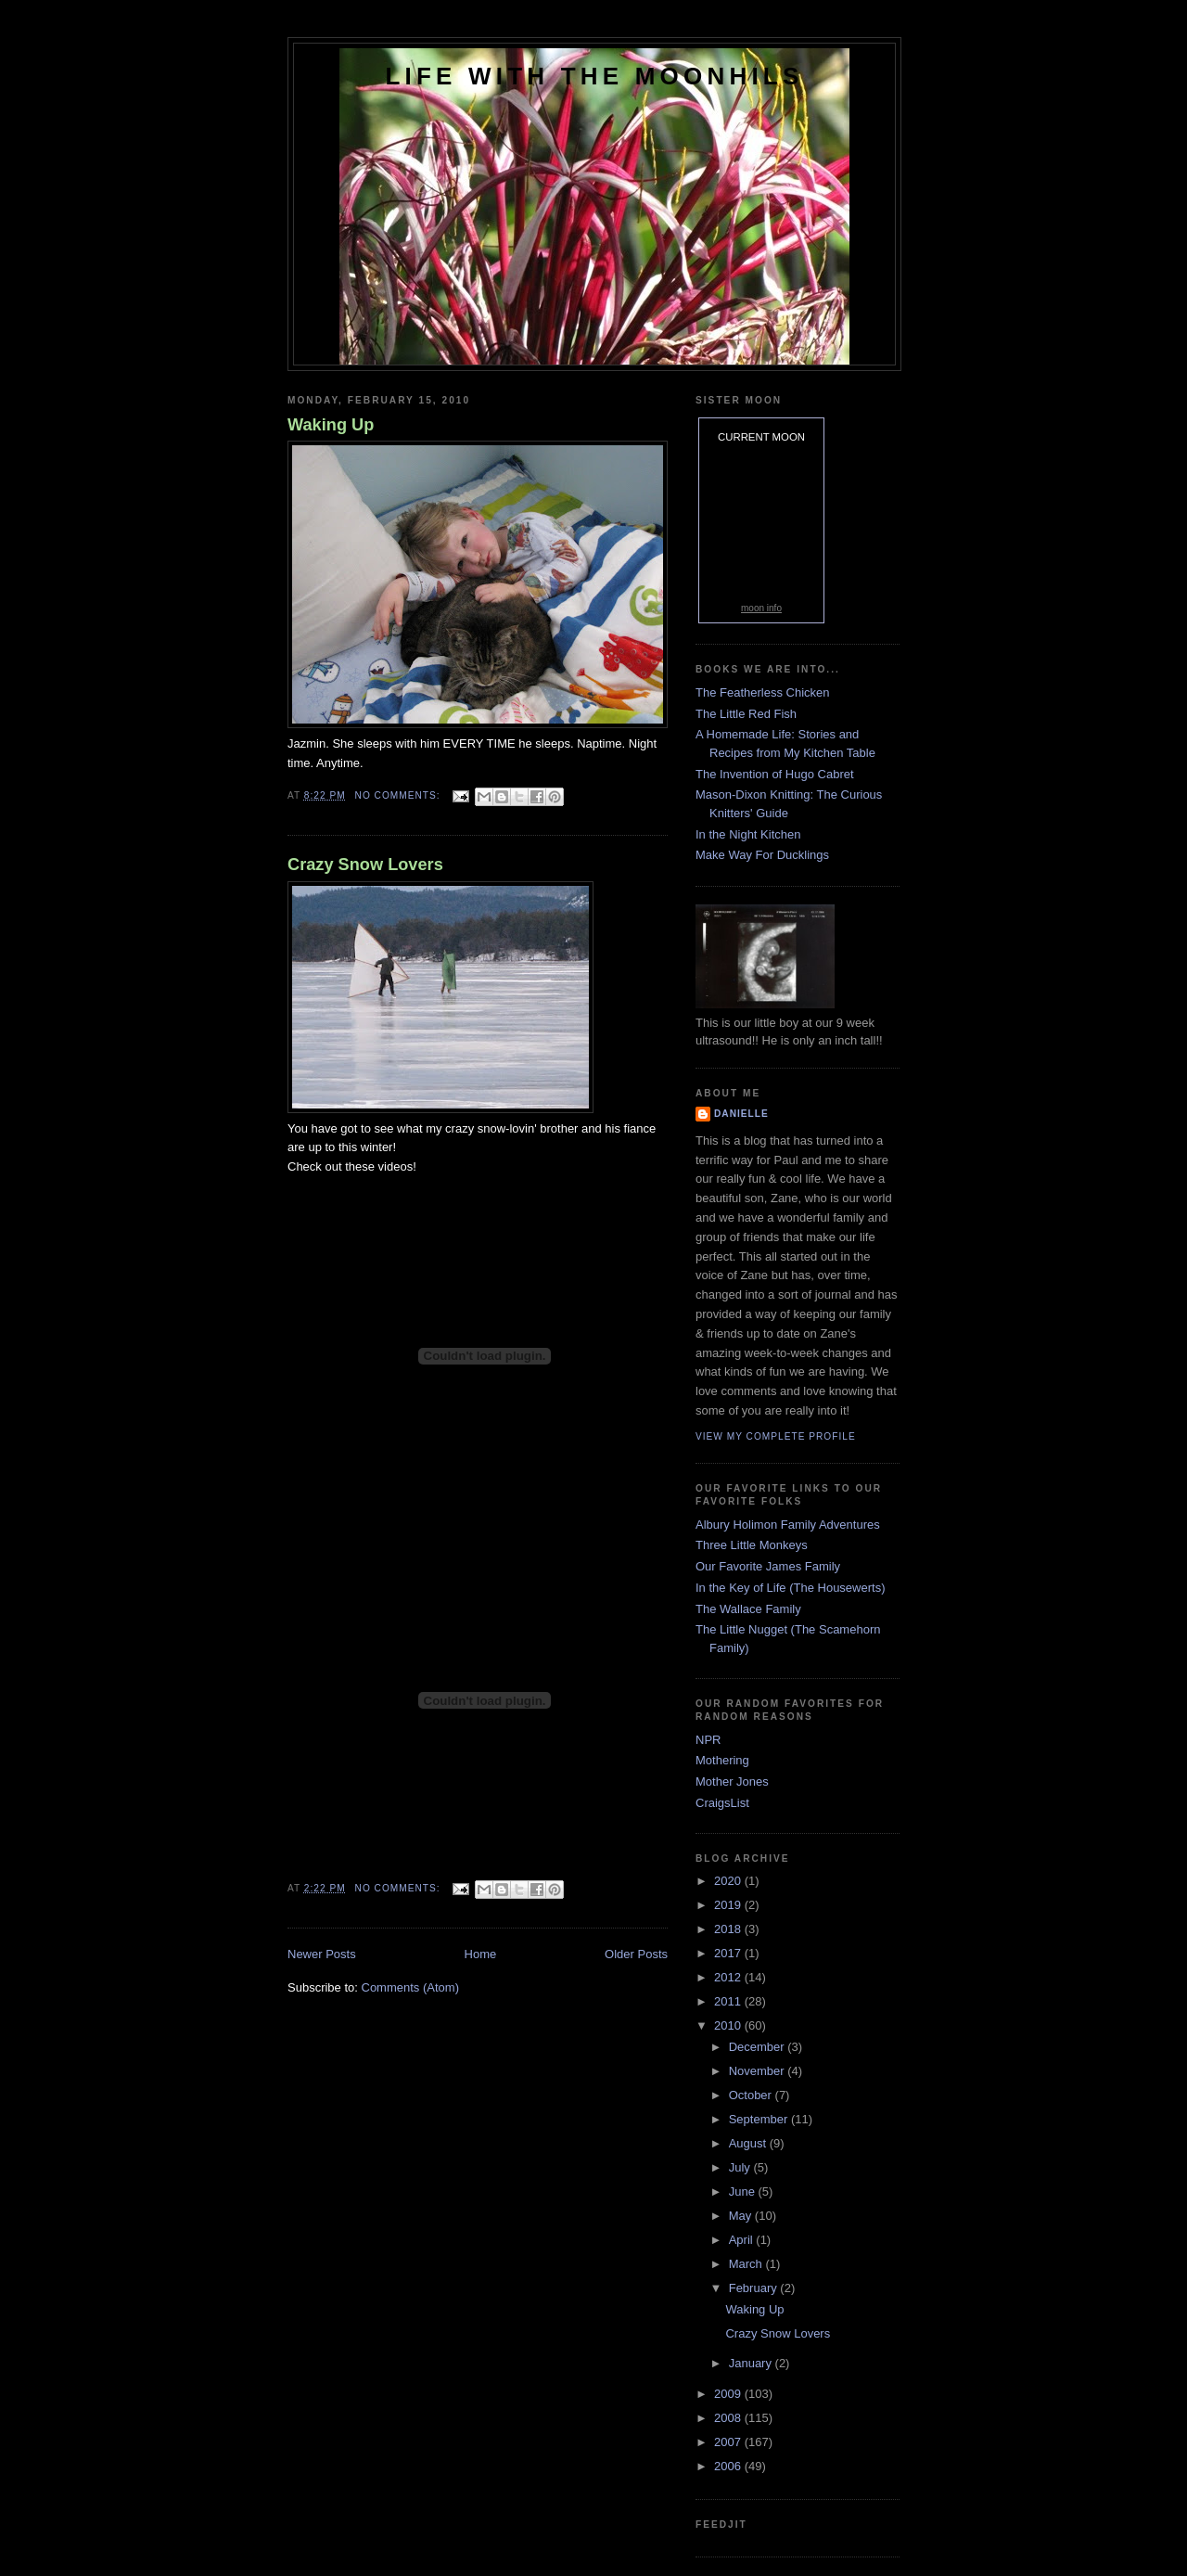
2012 (729, 1977)
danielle (741, 1114)
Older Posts (636, 1954)
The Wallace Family (748, 1609)
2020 (729, 1881)
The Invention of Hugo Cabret (775, 774)
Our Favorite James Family (768, 1566)
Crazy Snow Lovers (365, 864)
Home (481, 1954)
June (744, 2191)
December (758, 2047)
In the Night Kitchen (748, 834)
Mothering (722, 1760)
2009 (729, 2394)
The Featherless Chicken (763, 692)
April (743, 2240)
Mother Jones (732, 1781)
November (758, 2071)
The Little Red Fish (746, 714)
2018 (729, 1929)
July (741, 2167)
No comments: (399, 795)
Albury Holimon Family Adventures (788, 1525)
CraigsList (722, 1803)
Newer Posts (321, 1954)
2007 (729, 2442)
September (760, 2119)
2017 (729, 1953)
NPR (708, 1740)
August (749, 2143)
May (742, 2216)
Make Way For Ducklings (762, 855)
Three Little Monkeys (752, 1545)
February (755, 2288)
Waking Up (330, 425)
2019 (729, 1905)
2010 (729, 2025)
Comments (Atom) (410, 1987)
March (747, 2264)
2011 (729, 2001)
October (752, 2095)
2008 (729, 2418)
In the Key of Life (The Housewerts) (790, 1588)
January (752, 2363)
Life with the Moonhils (595, 76)
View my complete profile (776, 1436)
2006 (729, 2466)
